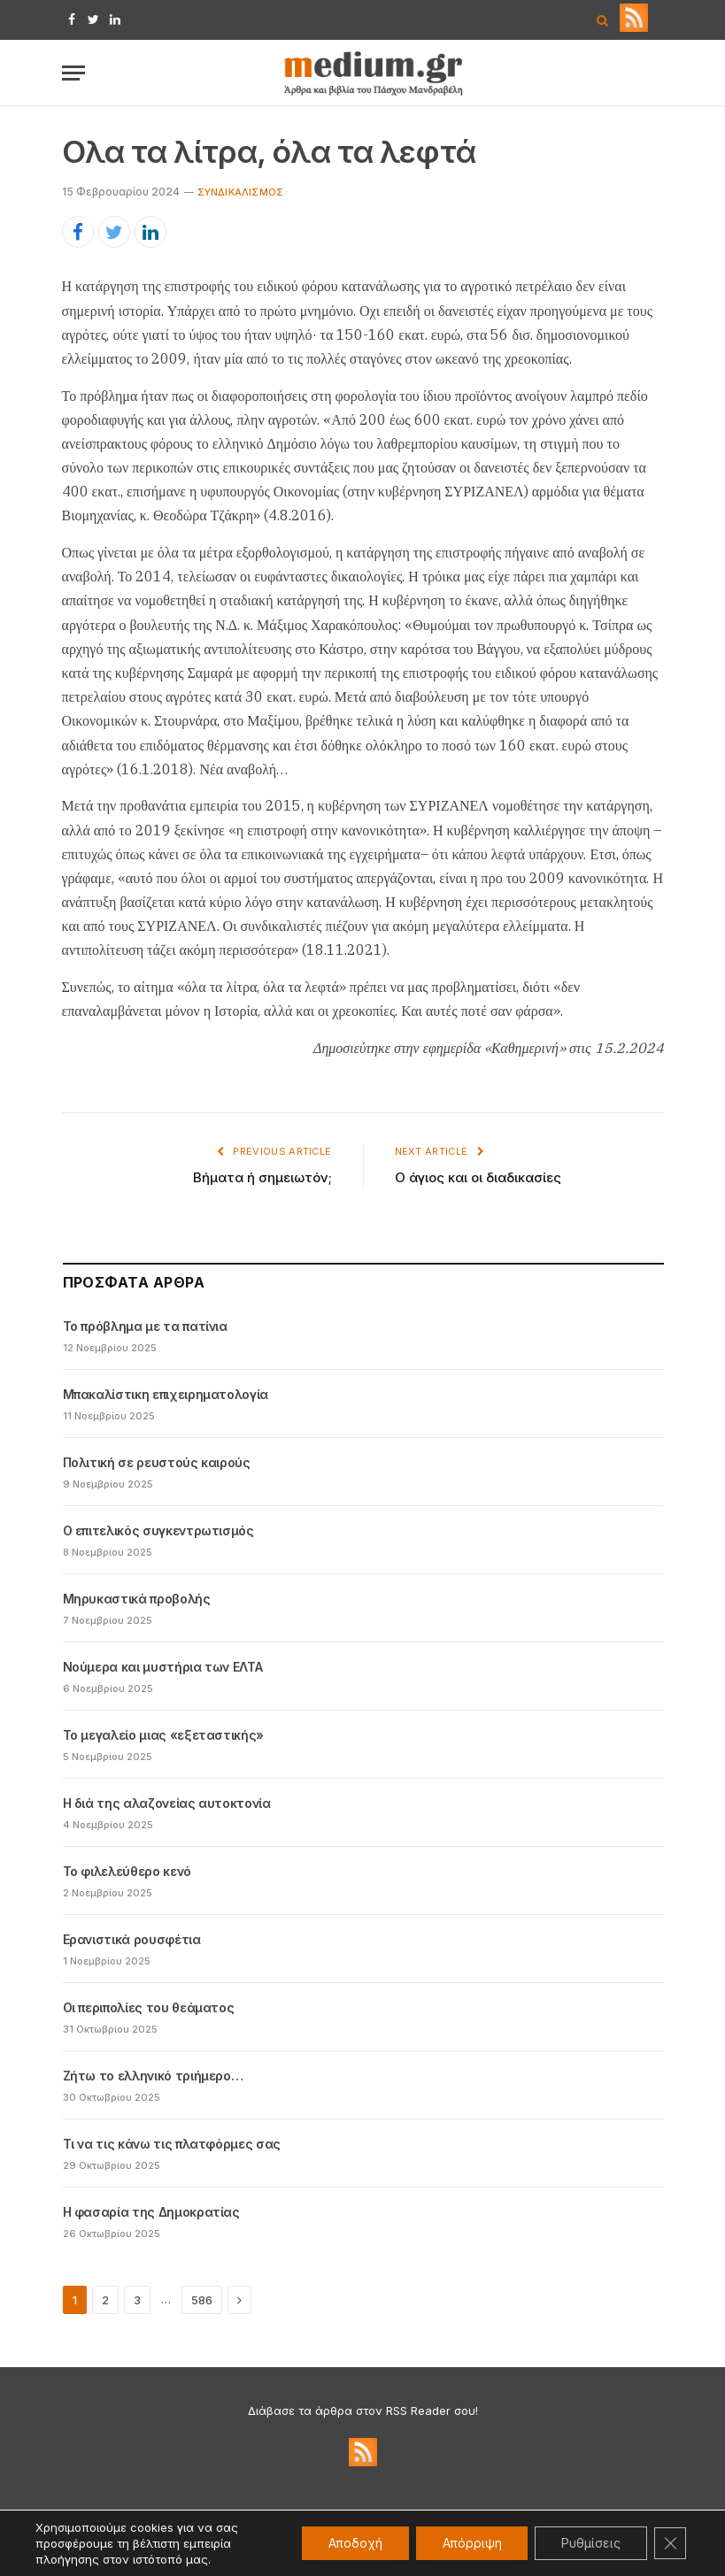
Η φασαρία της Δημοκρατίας (151, 2211)
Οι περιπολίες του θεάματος (149, 2007)
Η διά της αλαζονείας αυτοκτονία (167, 1803)
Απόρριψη (471, 2542)
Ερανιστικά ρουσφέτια (132, 1939)
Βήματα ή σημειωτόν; (262, 1177)
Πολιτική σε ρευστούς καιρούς (157, 1462)
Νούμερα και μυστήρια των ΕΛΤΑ (163, 1666)
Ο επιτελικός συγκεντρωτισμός (158, 1530)
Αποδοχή (355, 2542)
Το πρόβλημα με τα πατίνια (145, 1326)
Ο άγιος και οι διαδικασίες (478, 1177)
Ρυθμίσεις (591, 2542)
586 (201, 2300)
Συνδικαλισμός (240, 192)
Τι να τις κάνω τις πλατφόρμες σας (172, 2143)
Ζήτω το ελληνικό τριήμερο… (153, 2075)
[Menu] (73, 73)
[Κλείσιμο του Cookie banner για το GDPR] (670, 2543)
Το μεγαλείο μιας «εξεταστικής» (164, 1734)
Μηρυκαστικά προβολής (137, 1598)
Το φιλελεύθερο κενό (127, 1871)
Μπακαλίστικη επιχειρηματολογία (166, 1394)
